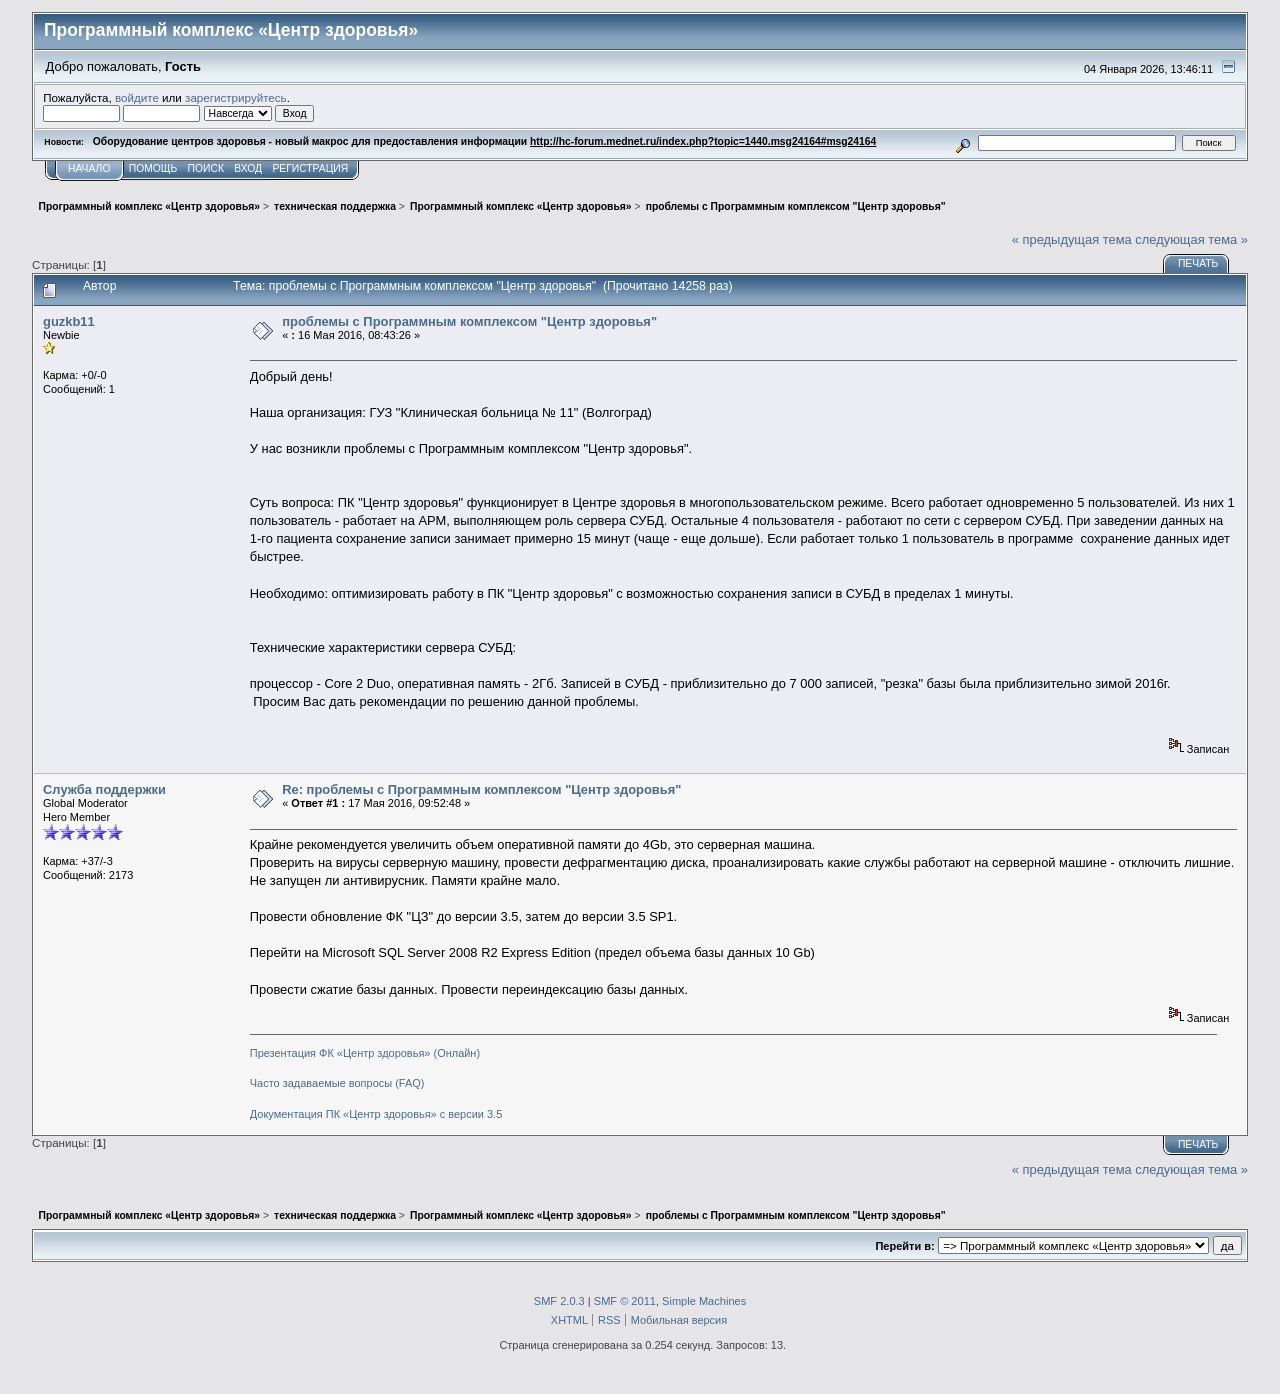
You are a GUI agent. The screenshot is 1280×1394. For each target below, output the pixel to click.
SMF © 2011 (625, 1301)
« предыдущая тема (1072, 239)
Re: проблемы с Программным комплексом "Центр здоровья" (481, 789)
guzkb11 (69, 321)
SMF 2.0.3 (559, 1301)
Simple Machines (704, 1301)
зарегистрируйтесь (236, 97)
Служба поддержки (104, 789)
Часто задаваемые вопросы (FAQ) (337, 1083)
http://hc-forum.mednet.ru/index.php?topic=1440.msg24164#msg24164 (703, 141)
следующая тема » (1191, 239)
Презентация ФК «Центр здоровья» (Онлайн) (365, 1053)
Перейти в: (904, 1246)
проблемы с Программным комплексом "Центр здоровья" (469, 321)
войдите (137, 97)
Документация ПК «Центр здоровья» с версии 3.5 (376, 1114)
